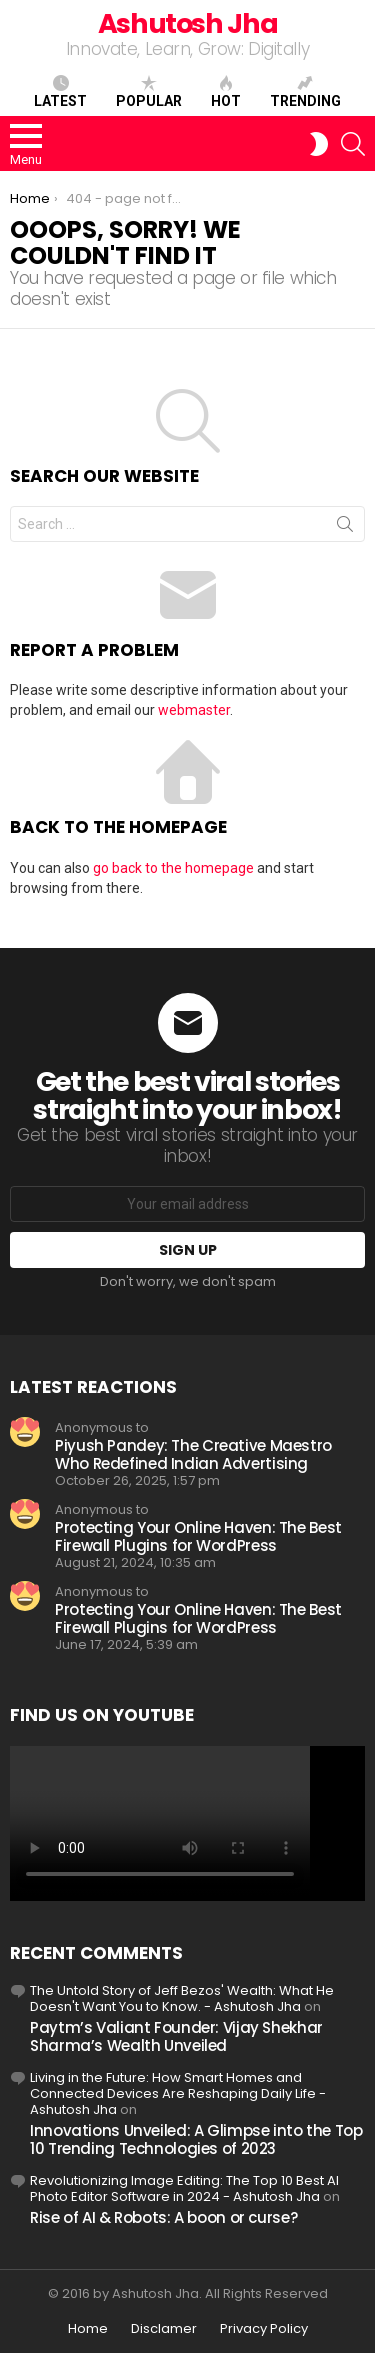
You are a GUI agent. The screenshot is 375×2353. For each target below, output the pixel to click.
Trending (305, 92)
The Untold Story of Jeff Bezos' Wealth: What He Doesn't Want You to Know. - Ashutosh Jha (182, 1998)
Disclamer (164, 2329)
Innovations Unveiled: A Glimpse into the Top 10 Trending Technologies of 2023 (196, 2139)
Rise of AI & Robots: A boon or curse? (163, 2217)
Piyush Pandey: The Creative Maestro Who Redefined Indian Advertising (193, 1454)
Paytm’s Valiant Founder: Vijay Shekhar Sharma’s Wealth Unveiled (176, 2036)
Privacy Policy (264, 2329)
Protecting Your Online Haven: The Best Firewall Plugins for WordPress (198, 1536)
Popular (149, 92)
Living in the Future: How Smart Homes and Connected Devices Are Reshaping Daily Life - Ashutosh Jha (178, 2093)
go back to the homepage (173, 868)
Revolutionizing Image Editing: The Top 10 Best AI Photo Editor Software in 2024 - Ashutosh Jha (184, 2188)
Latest (60, 92)
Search (345, 528)
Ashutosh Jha (188, 23)
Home (88, 2329)
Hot (226, 92)
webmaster (194, 710)
